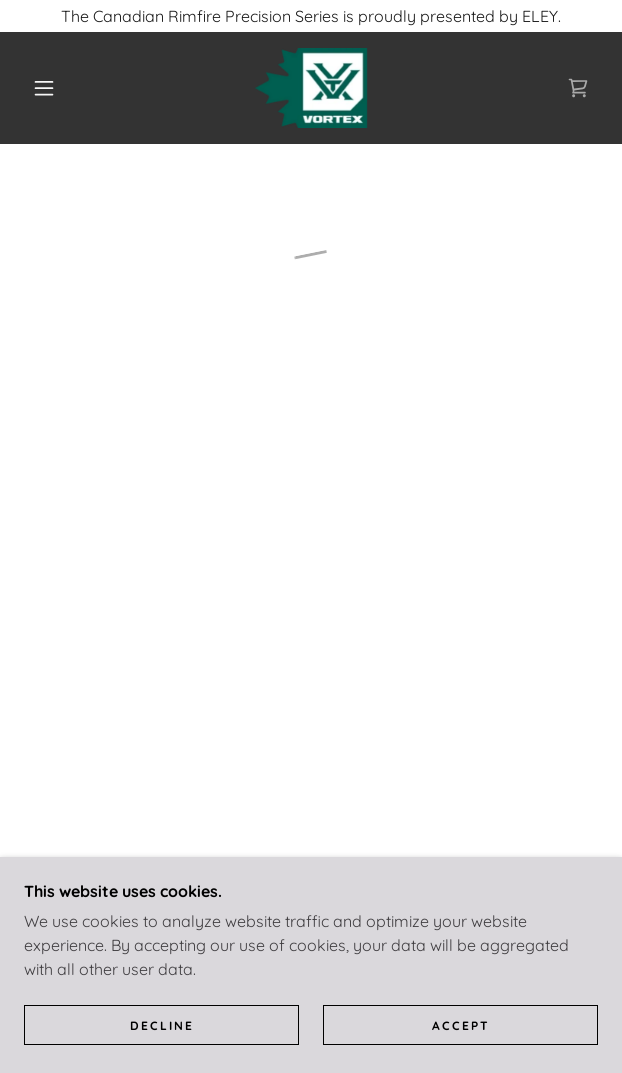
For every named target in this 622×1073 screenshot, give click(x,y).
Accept (461, 1025)
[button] (52, 88)
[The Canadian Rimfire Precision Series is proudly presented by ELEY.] (311, 16)
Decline (162, 1025)
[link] (311, 88)
